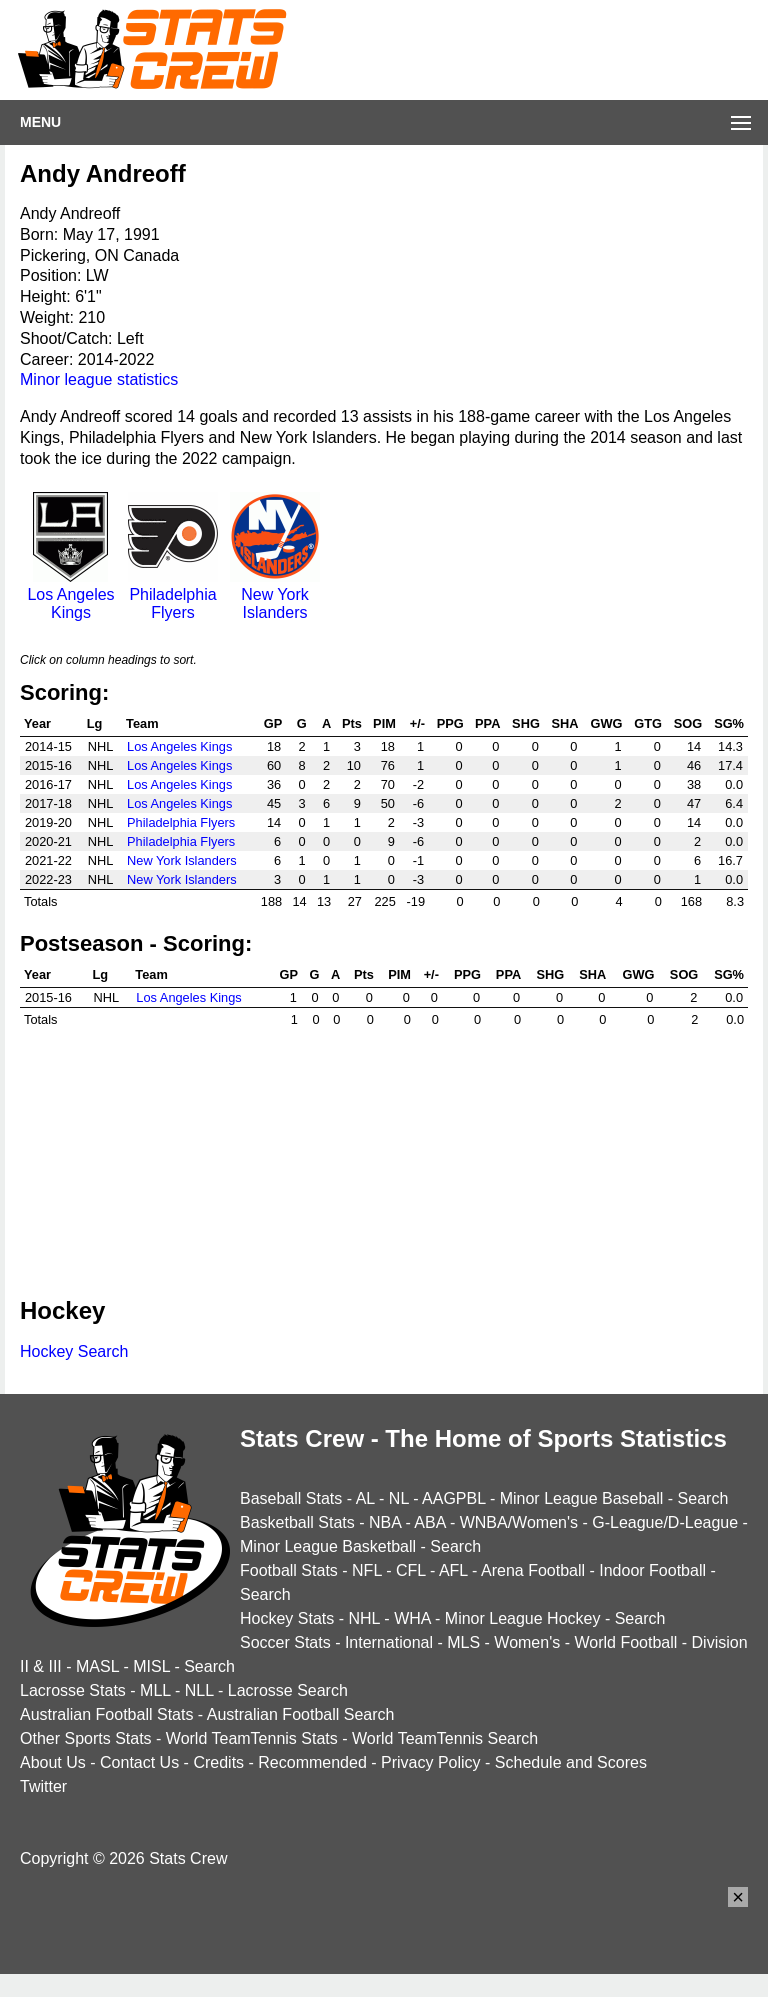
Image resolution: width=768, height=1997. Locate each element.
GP (273, 723)
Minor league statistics (99, 379)
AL (365, 1498)
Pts (352, 723)
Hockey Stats (287, 1618)
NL (399, 1498)
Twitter (43, 1786)
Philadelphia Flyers (173, 594)
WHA (412, 1618)
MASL (97, 1666)
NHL (363, 1618)
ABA (429, 1522)
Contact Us (139, 1762)
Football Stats (289, 1570)
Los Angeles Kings (71, 594)
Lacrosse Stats (73, 1690)
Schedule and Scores (571, 1762)
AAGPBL (453, 1498)
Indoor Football (652, 1570)
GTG (648, 723)
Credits (218, 1762)
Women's (527, 1642)
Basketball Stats (297, 1522)
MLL (155, 1690)
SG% (729, 723)
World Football (625, 1642)
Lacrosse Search (288, 1690)
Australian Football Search (301, 1714)
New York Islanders (275, 594)
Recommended (312, 1762)
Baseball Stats (291, 1498)
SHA (564, 723)
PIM (384, 723)
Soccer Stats (285, 1642)
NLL (199, 1690)
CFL (411, 1570)
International (389, 1642)
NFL (367, 1570)
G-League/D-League (665, 1522)
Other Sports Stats (86, 1738)
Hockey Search (74, 1351)
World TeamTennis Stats (252, 1738)
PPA (487, 723)
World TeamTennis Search (445, 1738)
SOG (688, 723)
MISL (151, 1666)
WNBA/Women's (519, 1522)
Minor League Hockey (523, 1618)
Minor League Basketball (328, 1546)
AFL (453, 1570)
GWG (607, 723)
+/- (417, 723)
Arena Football (533, 1570)
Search (703, 1498)
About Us (53, 1762)
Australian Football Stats (106, 1714)
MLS (463, 1642)
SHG (526, 723)
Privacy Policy (431, 1762)
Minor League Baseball (582, 1498)
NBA (385, 1522)
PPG (450, 723)
